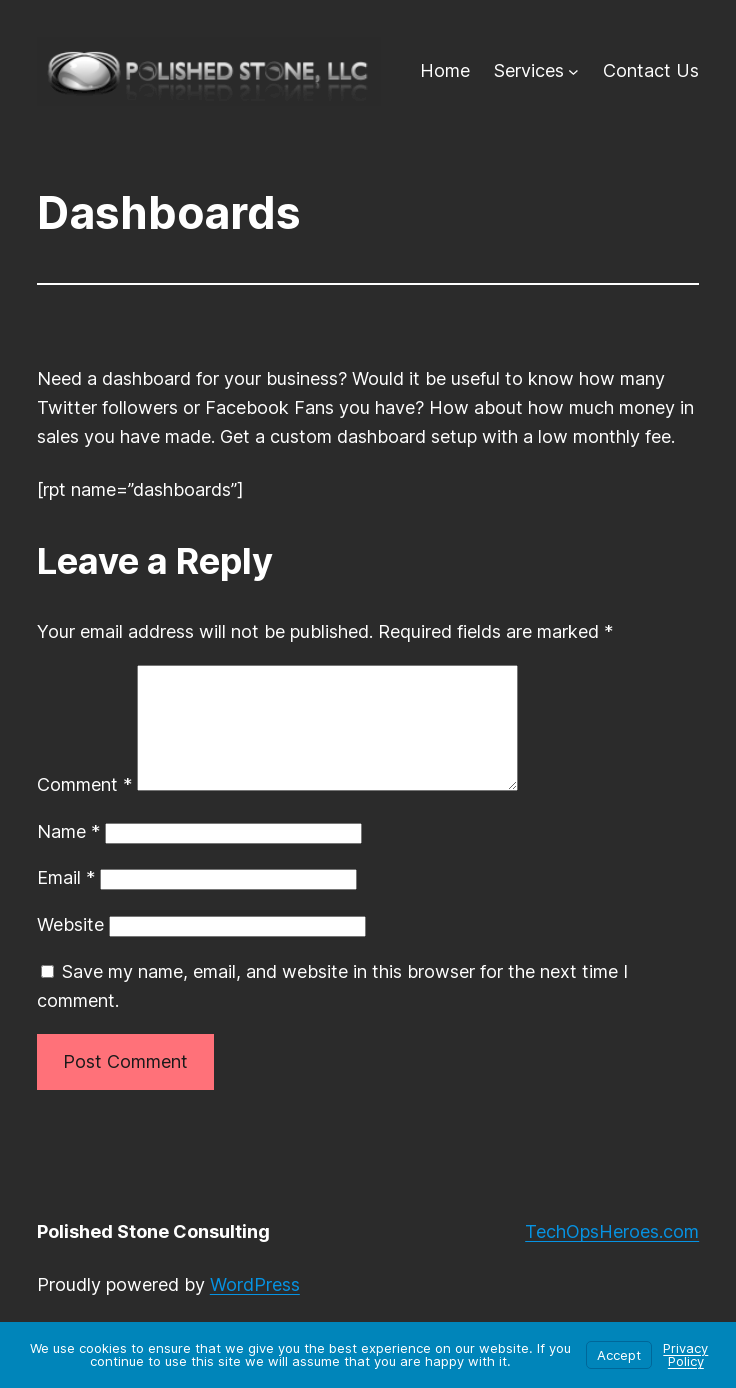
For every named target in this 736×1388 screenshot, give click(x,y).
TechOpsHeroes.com (612, 1255)
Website (70, 948)
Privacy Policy (685, 1354)
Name (68, 855)
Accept (619, 1355)
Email (66, 901)
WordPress (255, 1308)
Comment (84, 808)
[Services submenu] (573, 71)
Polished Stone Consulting (153, 1255)
